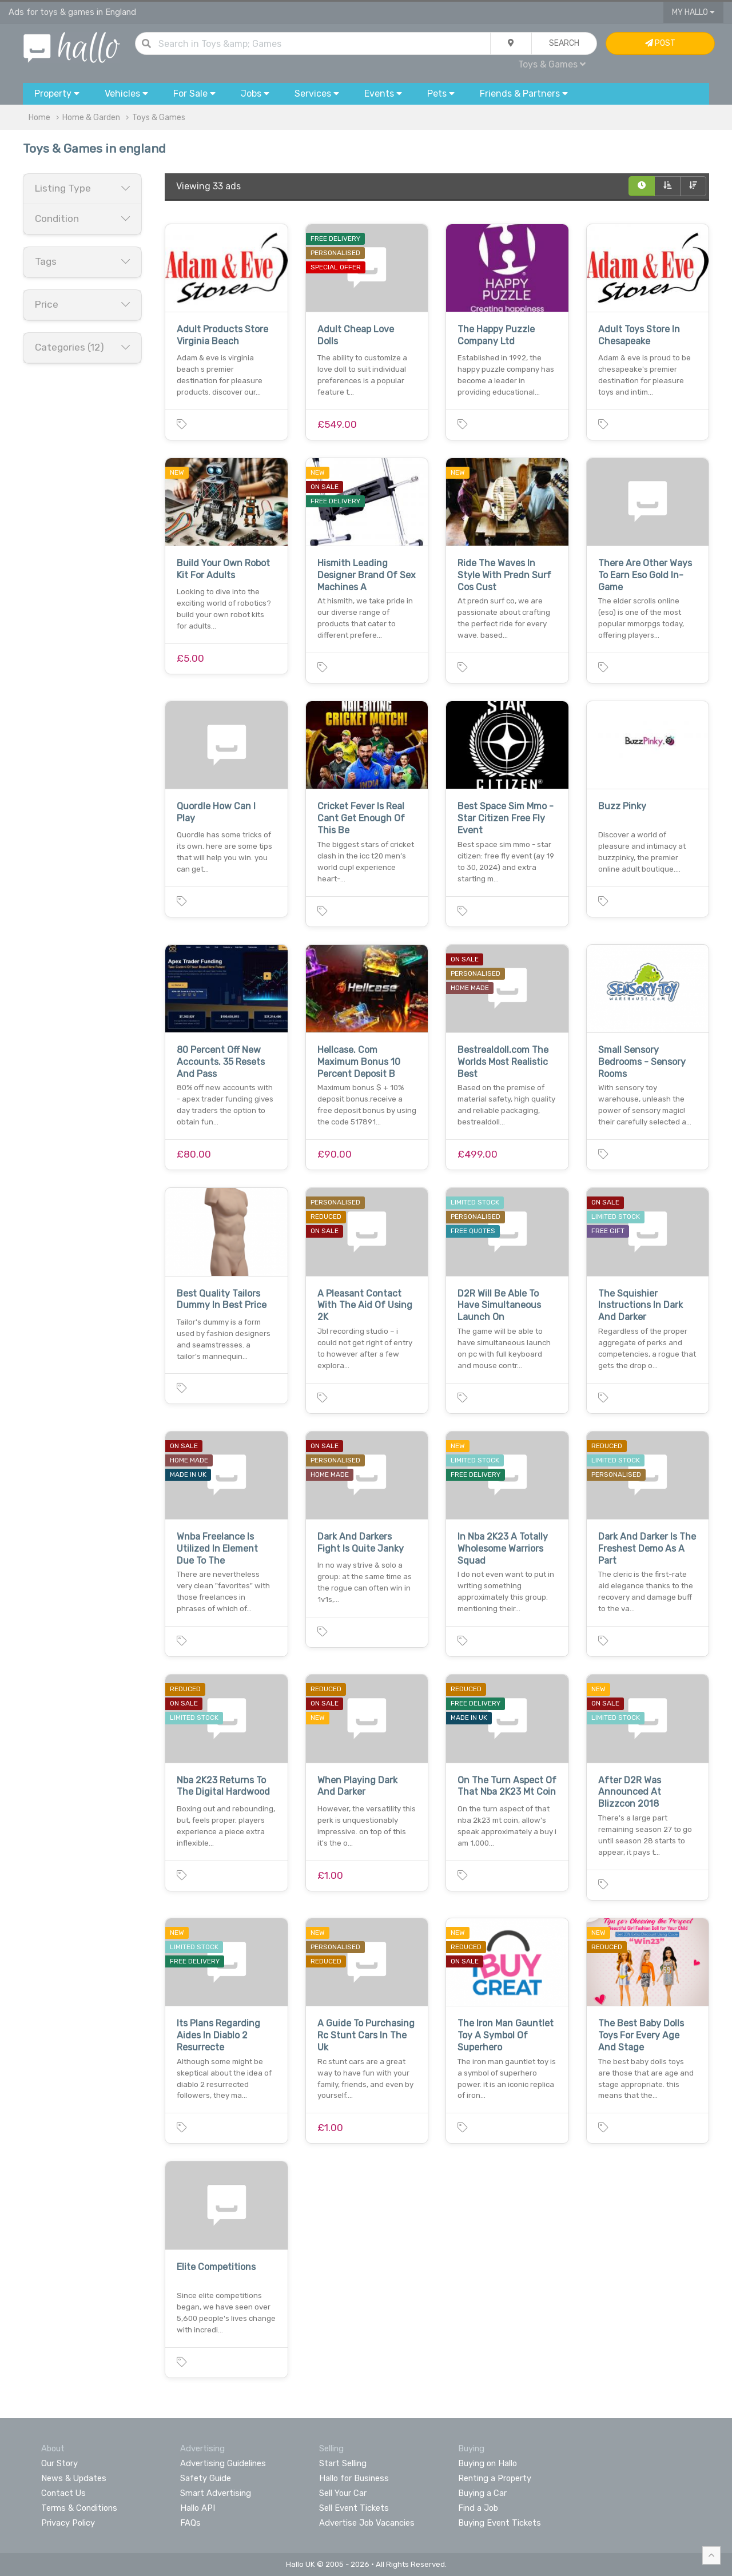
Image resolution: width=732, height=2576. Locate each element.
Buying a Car (482, 2493)
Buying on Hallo (487, 2463)
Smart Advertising (215, 2493)
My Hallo (693, 12)
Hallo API (197, 2508)
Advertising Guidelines (223, 2463)
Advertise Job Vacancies (367, 2523)
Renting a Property (494, 2478)
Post (660, 43)
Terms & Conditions (79, 2508)
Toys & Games (552, 64)
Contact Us (63, 2493)
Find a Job (478, 2508)
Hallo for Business (354, 2478)
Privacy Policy (68, 2523)
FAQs (190, 2523)
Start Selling (343, 2463)
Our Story (59, 2463)
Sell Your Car (343, 2493)
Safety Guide (205, 2478)
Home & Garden (91, 117)
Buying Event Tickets (499, 2523)
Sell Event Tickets (354, 2508)
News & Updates (73, 2478)
